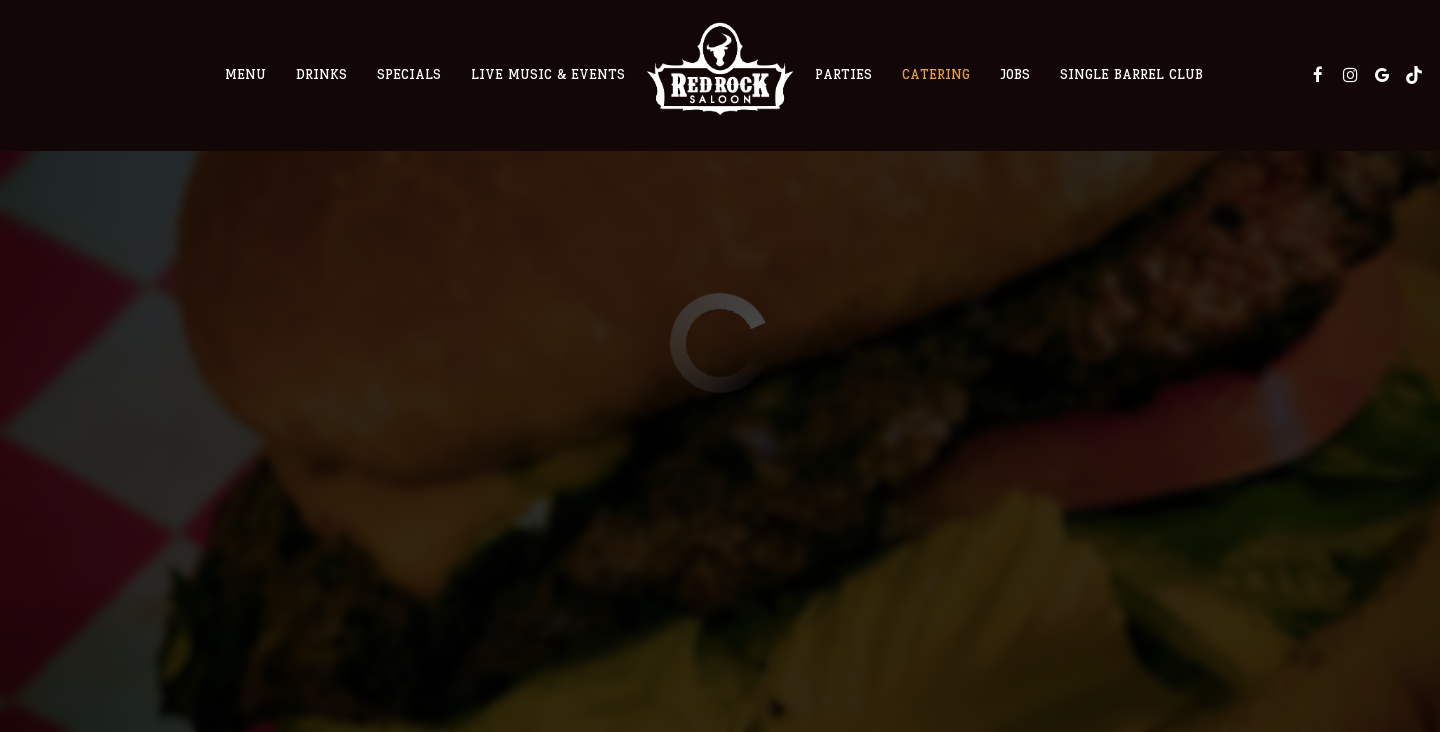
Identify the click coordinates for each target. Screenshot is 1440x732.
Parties (843, 74)
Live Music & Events (548, 74)
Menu (245, 74)
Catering (936, 74)
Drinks (321, 74)
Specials (409, 74)
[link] (720, 68)
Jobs (1015, 74)
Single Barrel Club (1131, 74)
